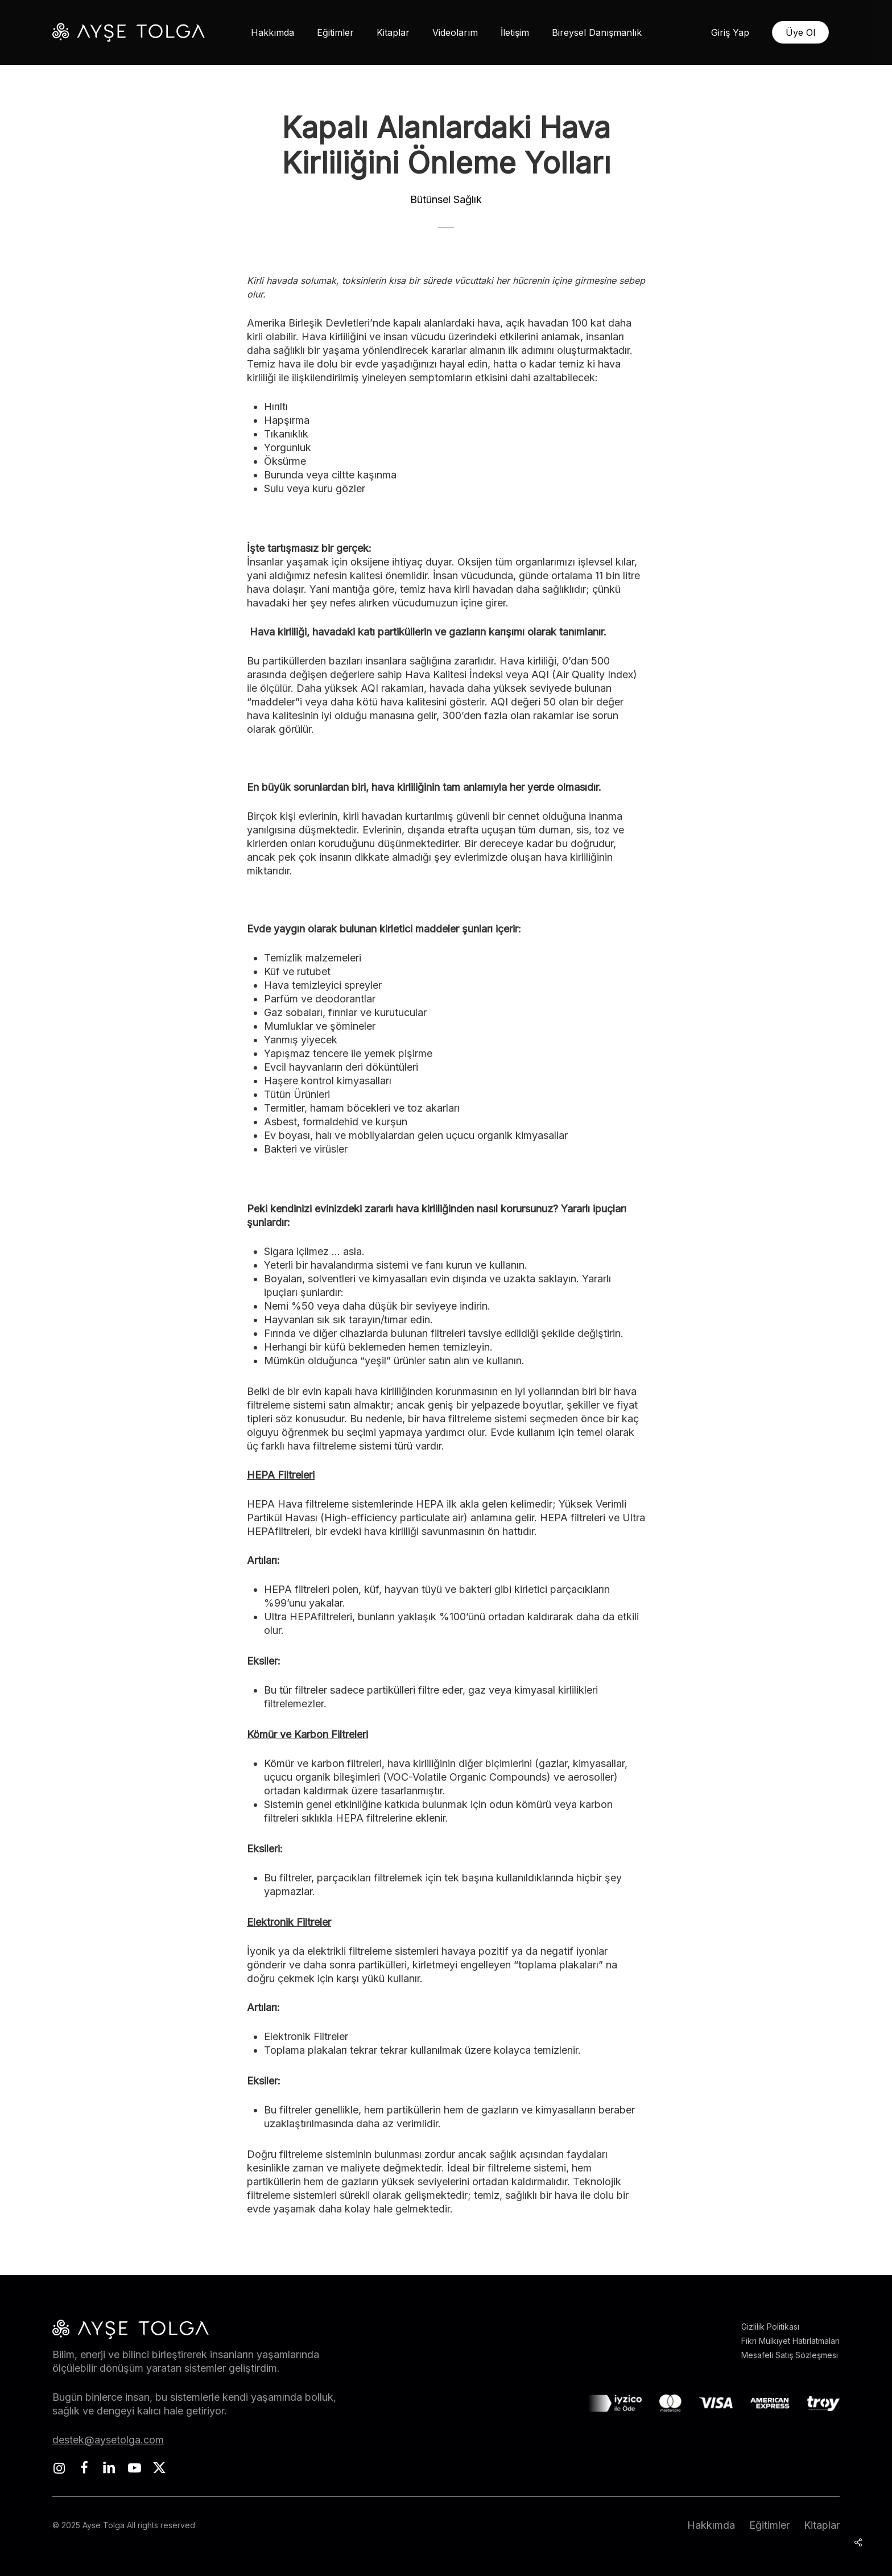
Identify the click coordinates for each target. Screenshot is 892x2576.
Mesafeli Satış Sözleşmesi (789, 2355)
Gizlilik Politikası (770, 2326)
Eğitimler (769, 2525)
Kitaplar (822, 2525)
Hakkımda (711, 2525)
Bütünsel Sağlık (446, 199)
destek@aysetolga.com (108, 2440)
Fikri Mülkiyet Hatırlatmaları (790, 2341)
